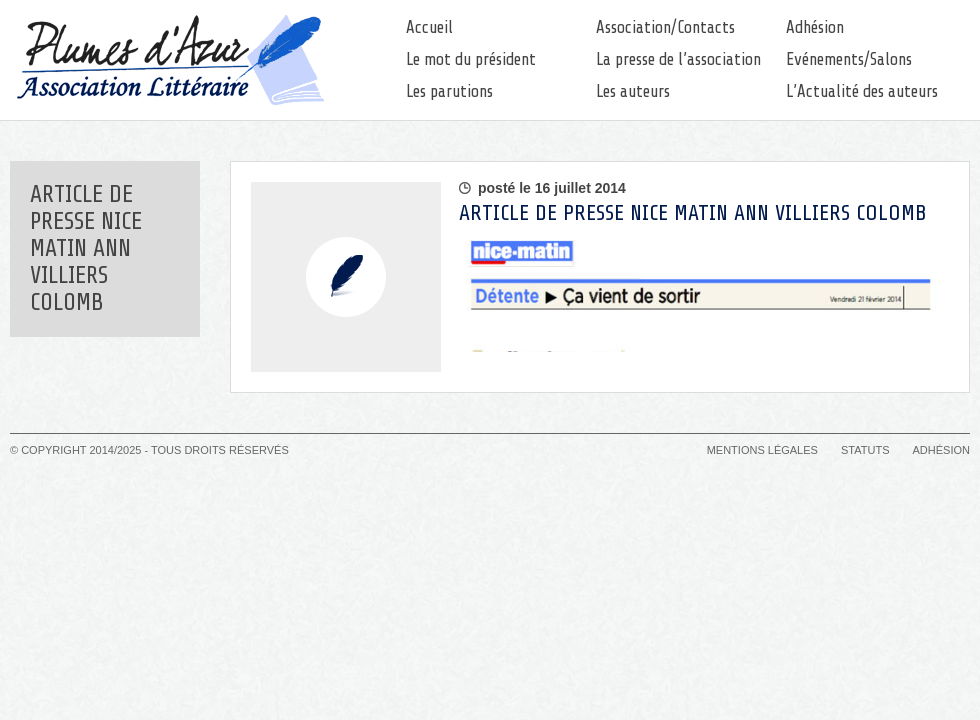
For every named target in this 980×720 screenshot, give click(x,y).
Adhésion (815, 27)
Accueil (429, 27)
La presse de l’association (678, 59)
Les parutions (449, 91)
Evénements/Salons (849, 59)
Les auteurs (633, 91)
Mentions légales (762, 450)
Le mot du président (471, 59)
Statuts (865, 450)
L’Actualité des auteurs (862, 91)
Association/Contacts (665, 27)
